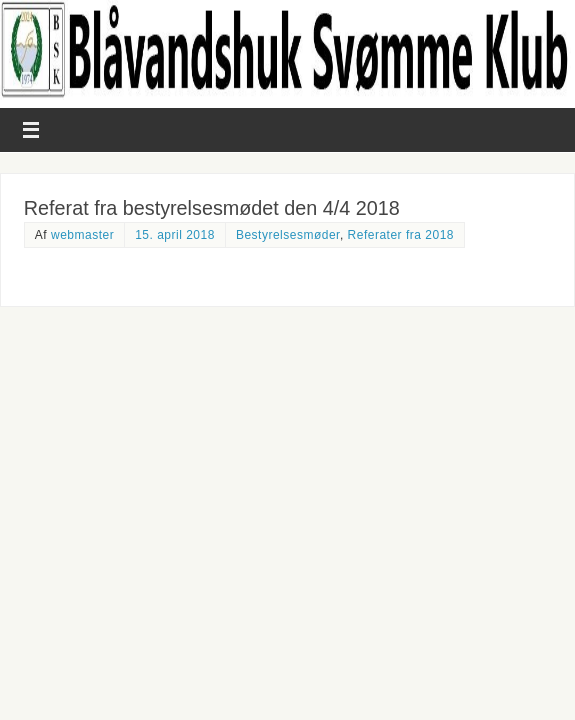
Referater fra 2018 (401, 235)
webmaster (82, 235)
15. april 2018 (175, 235)
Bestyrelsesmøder (288, 235)
